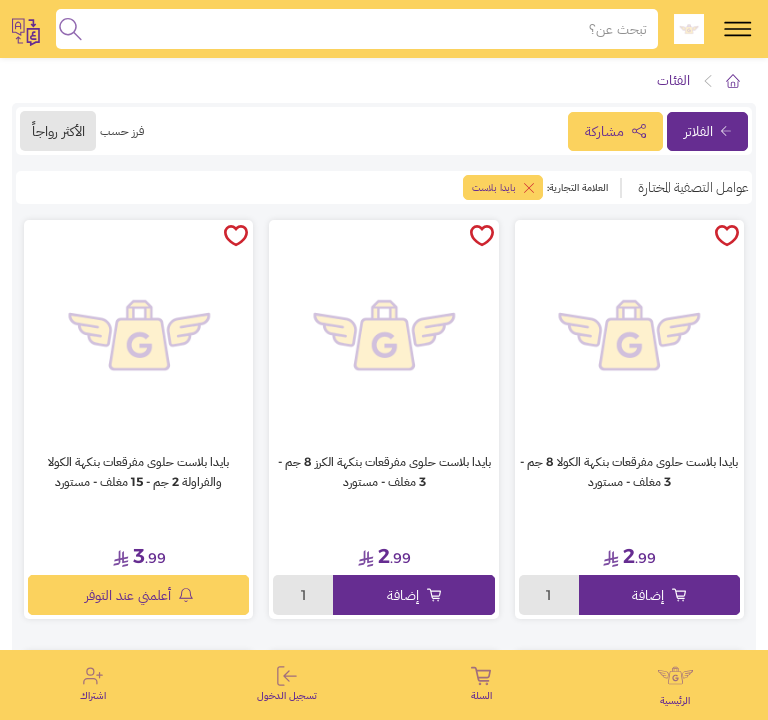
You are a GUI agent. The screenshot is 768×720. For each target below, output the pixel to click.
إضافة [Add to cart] (659, 595)
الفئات (673, 80)
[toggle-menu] (738, 29)
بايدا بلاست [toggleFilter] (503, 187)
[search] (70, 29)
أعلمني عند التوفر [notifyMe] (139, 595)
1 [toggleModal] (548, 595)
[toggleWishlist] (727, 237)
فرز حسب (122, 130)
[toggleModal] (26, 29)
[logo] (689, 29)
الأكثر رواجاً (58, 131)
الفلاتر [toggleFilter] (707, 131)
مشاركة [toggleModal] (615, 131)
